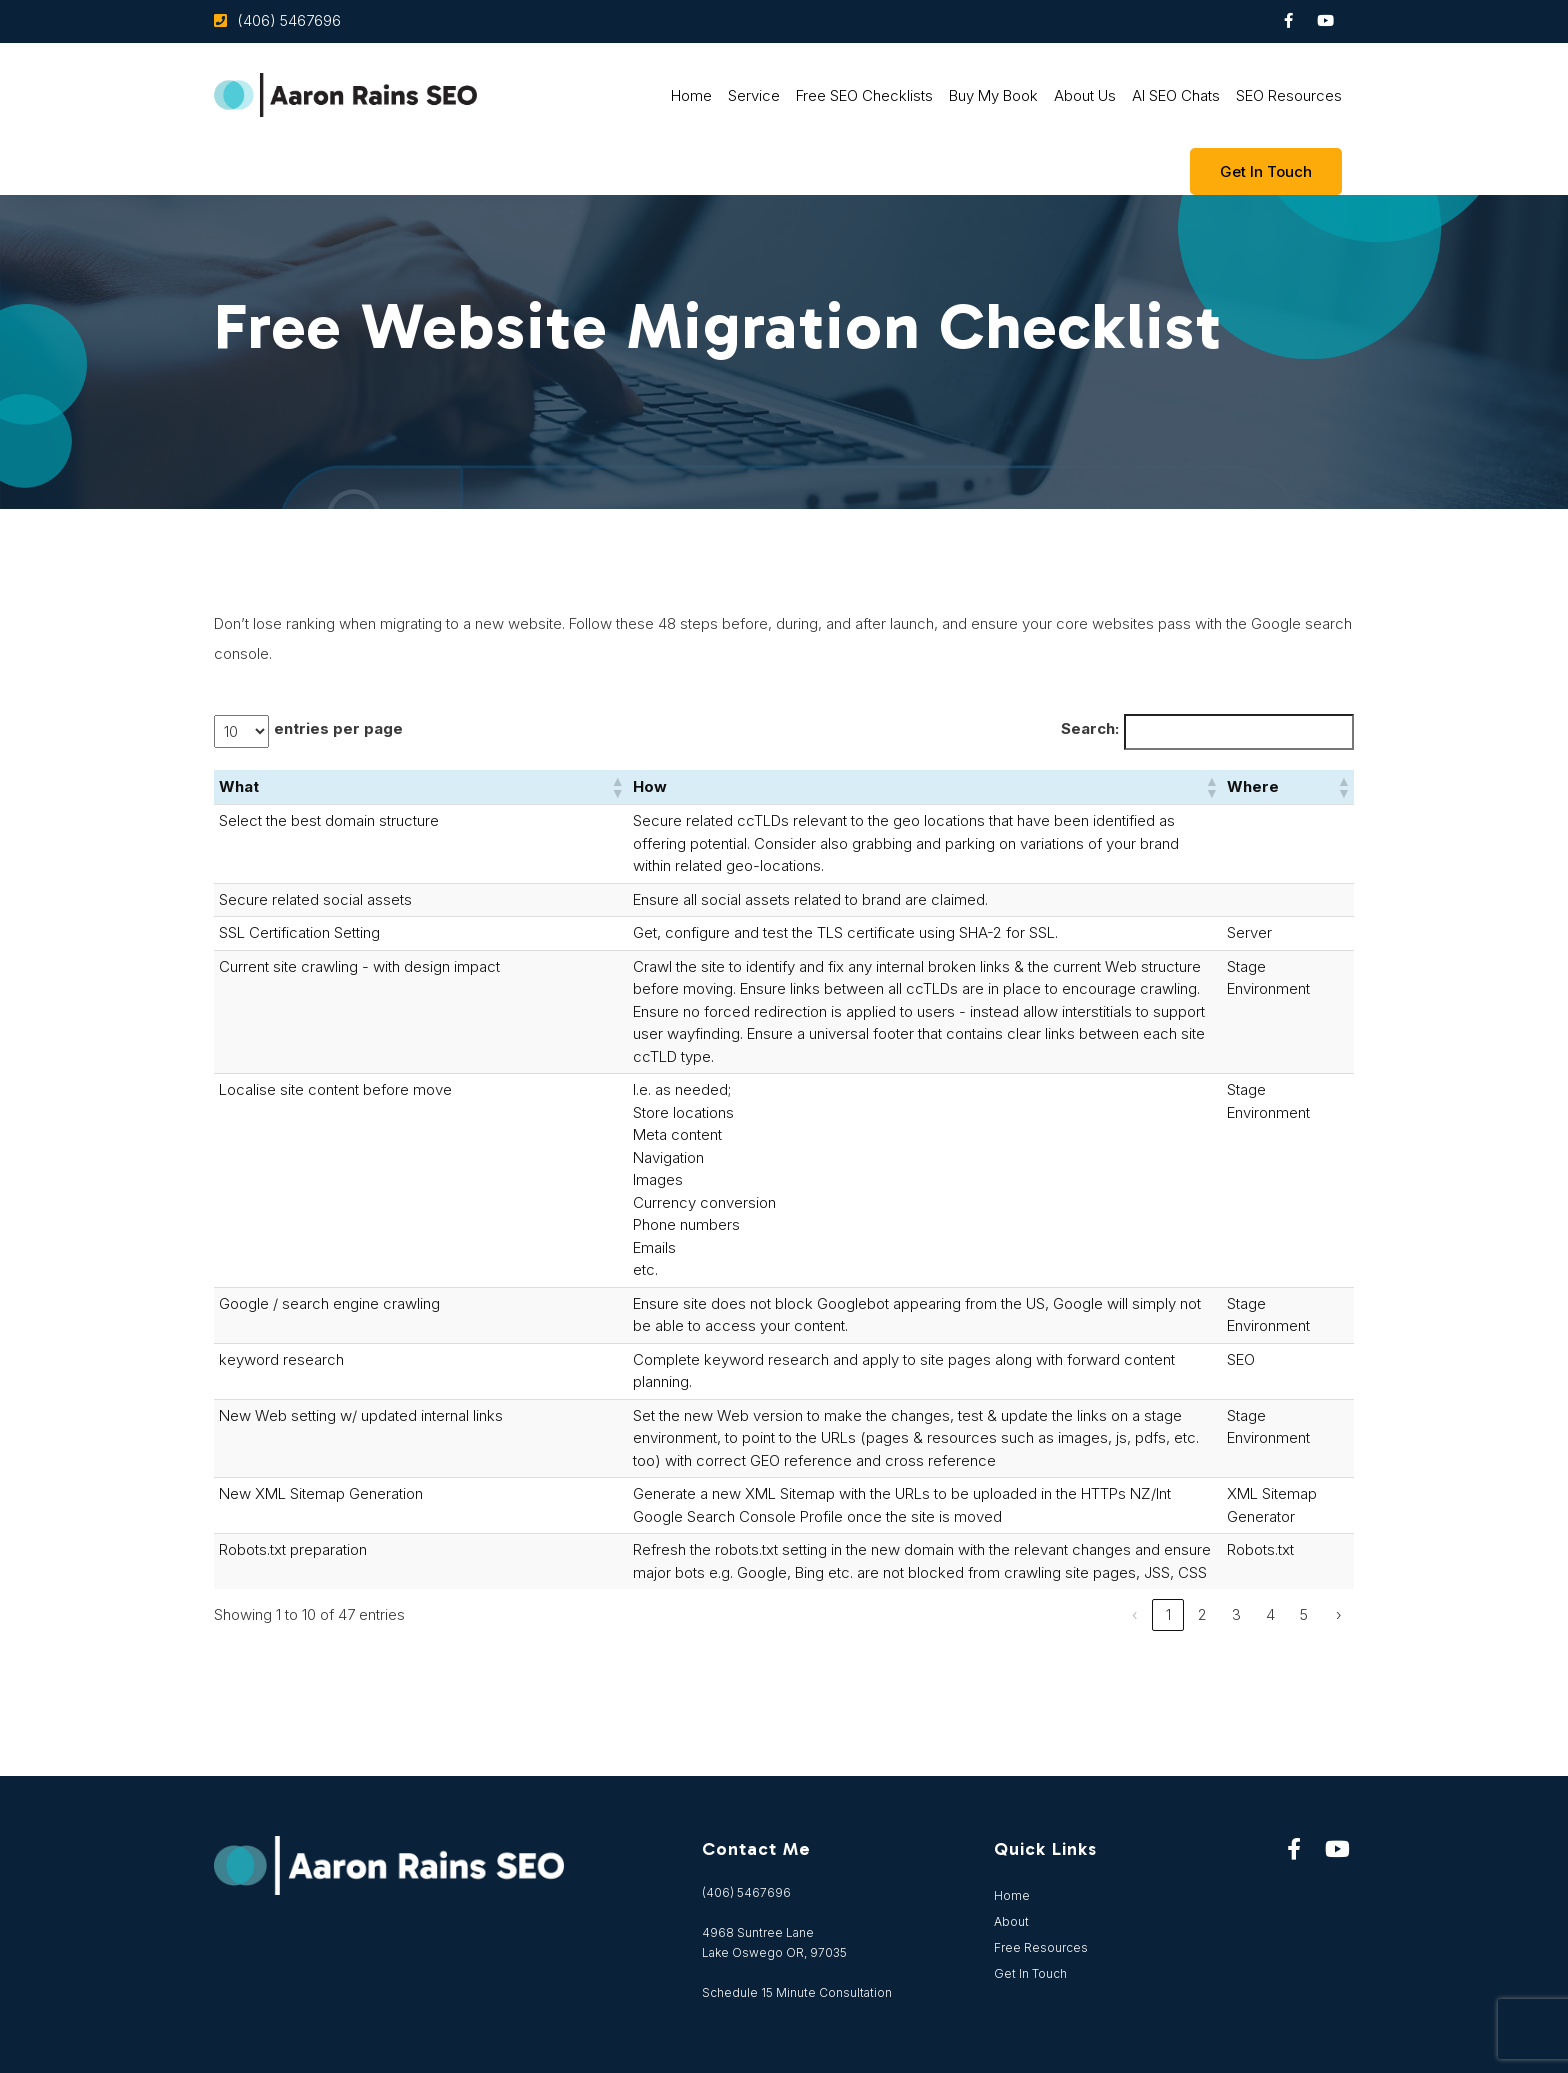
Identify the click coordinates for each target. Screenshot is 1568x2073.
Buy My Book (993, 95)
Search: (1090, 728)
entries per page (338, 728)
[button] (617, 787)
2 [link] (1202, 1614)
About (1011, 1921)
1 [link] (1168, 1614)
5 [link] (1304, 1614)
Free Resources (1041, 1947)
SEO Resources (1289, 95)
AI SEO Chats (1176, 95)
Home (691, 95)
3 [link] (1236, 1614)
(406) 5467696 (289, 20)
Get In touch (1266, 171)
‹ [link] (1134, 1614)
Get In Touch (1030, 1973)
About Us (1085, 95)
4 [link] (1270, 1614)
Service (754, 95)
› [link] (1338, 1614)
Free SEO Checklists (864, 95)
